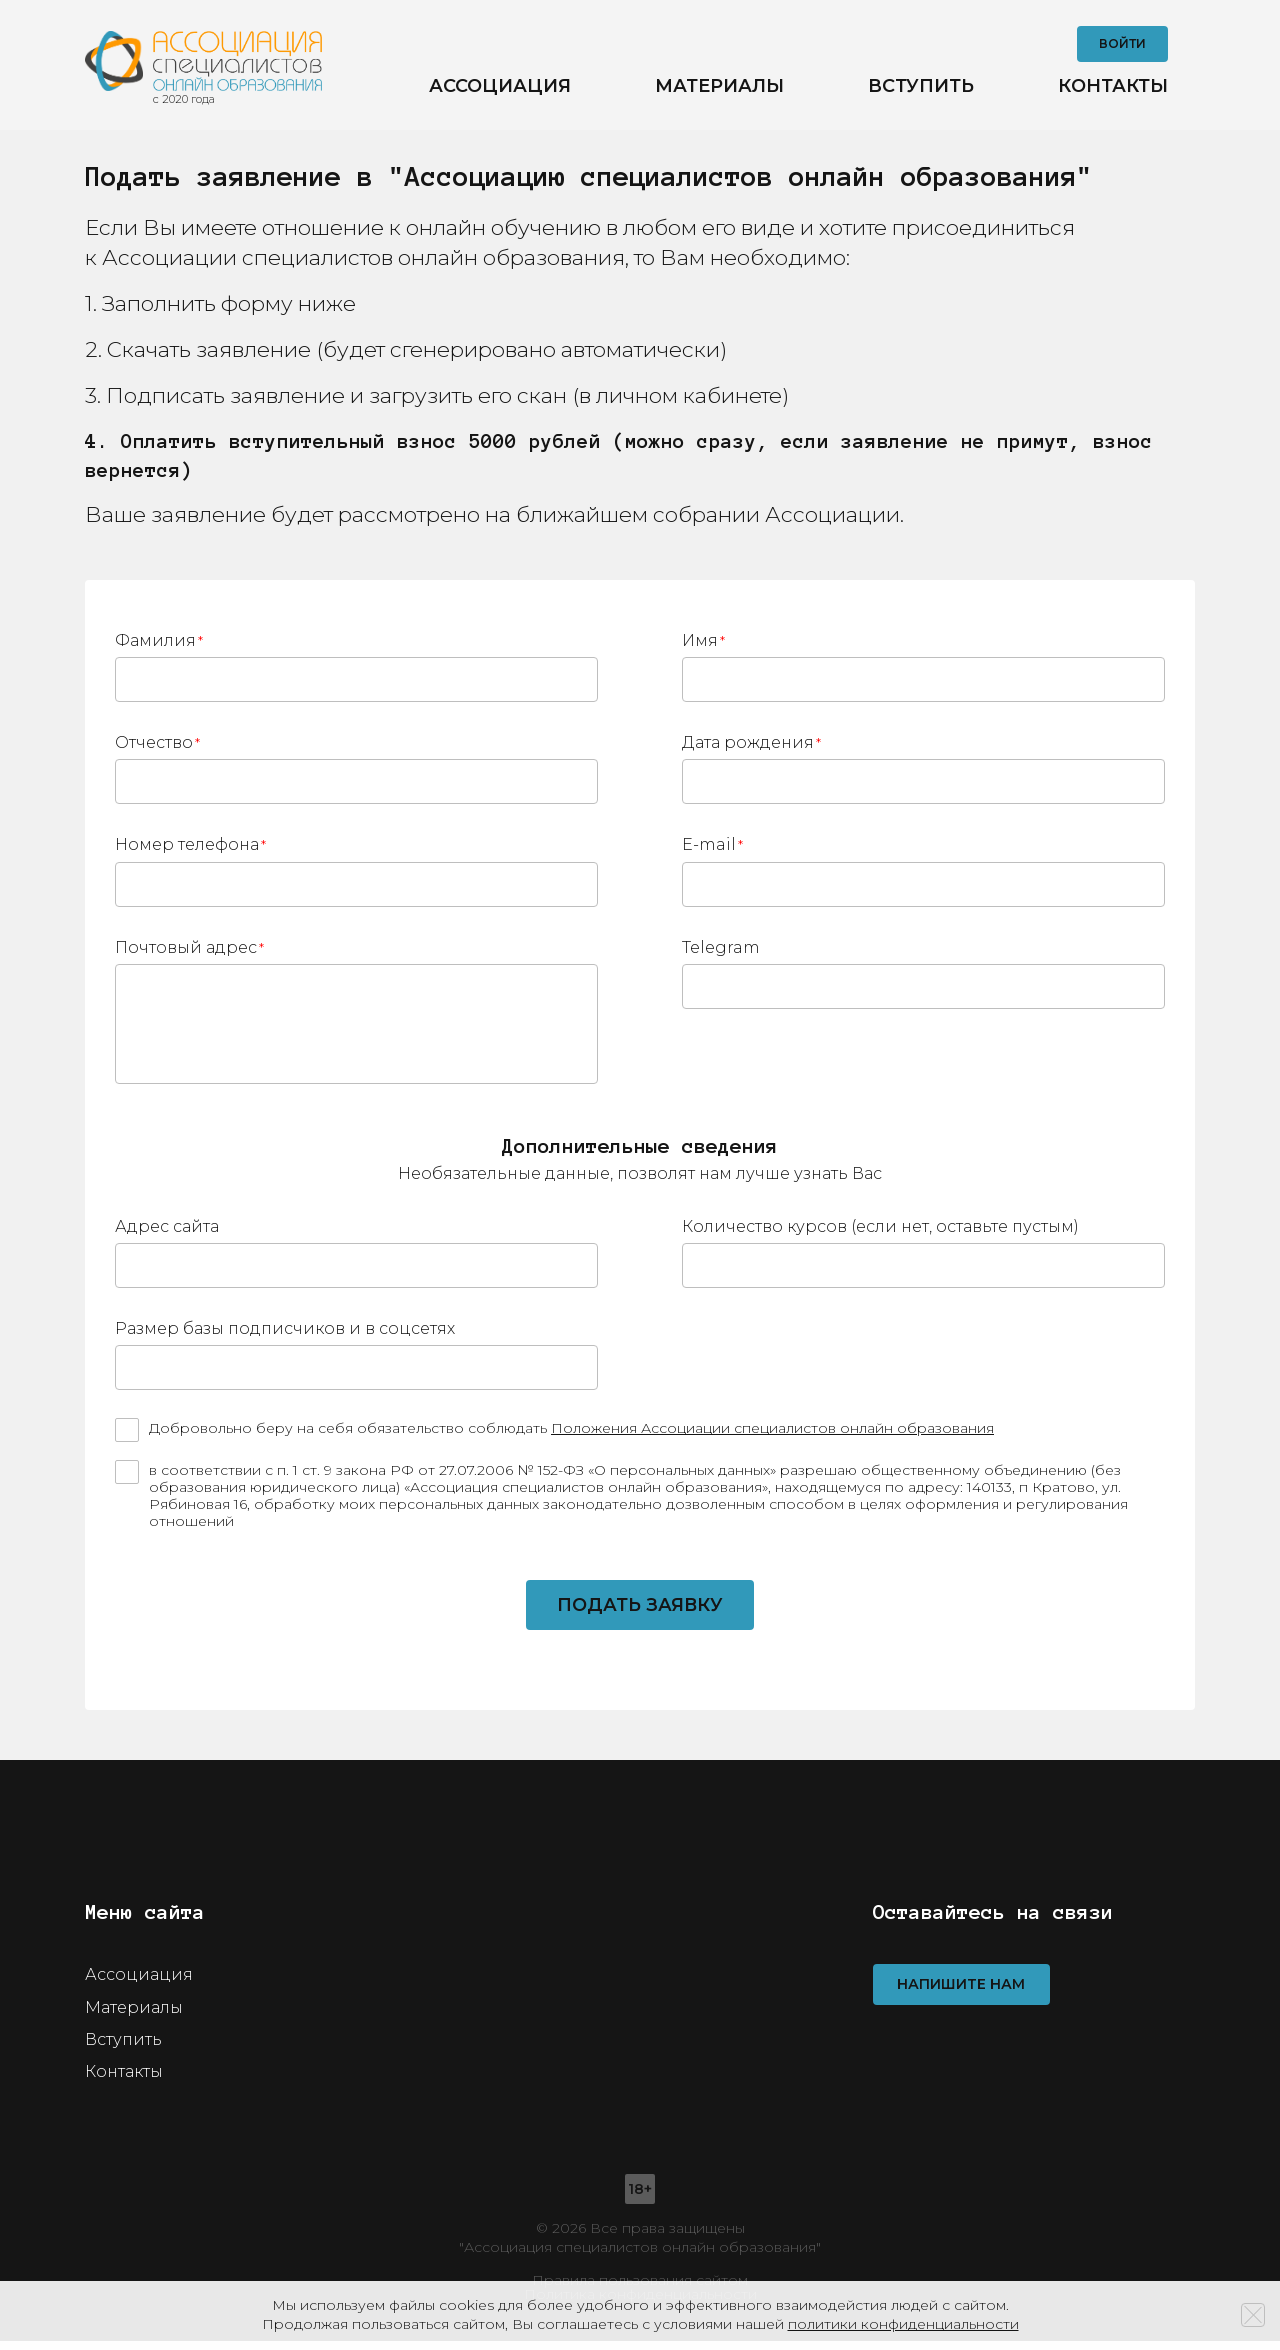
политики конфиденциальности (903, 2324)
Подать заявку (640, 1614)
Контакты (1113, 90)
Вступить (921, 90)
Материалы (719, 90)
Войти (1122, 47)
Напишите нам (961, 1994)
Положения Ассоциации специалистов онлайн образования (772, 1437)
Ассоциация (500, 90)
